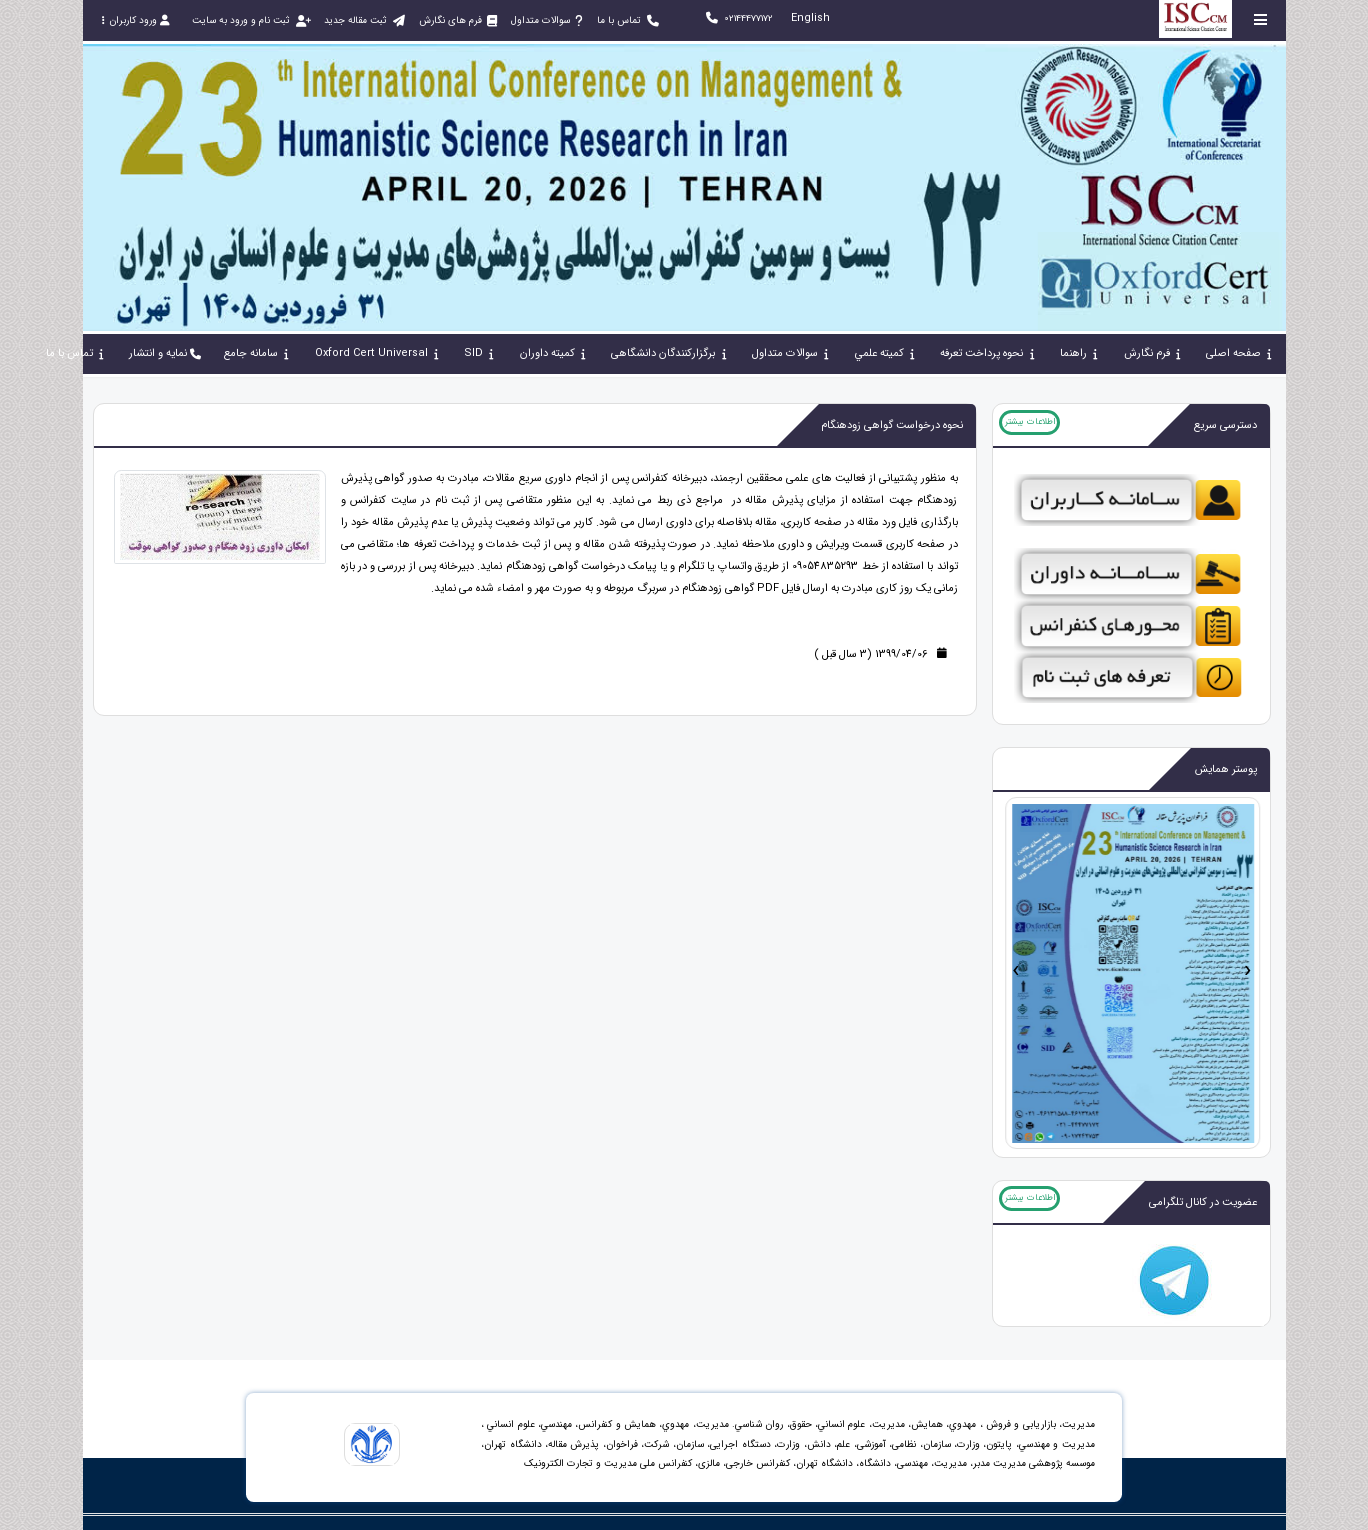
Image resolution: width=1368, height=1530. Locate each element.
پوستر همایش (1226, 769)
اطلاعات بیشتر (1030, 422)
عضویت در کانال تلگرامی (1203, 1202)
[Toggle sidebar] (1261, 19)
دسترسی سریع (1225, 425)
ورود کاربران (136, 20)
